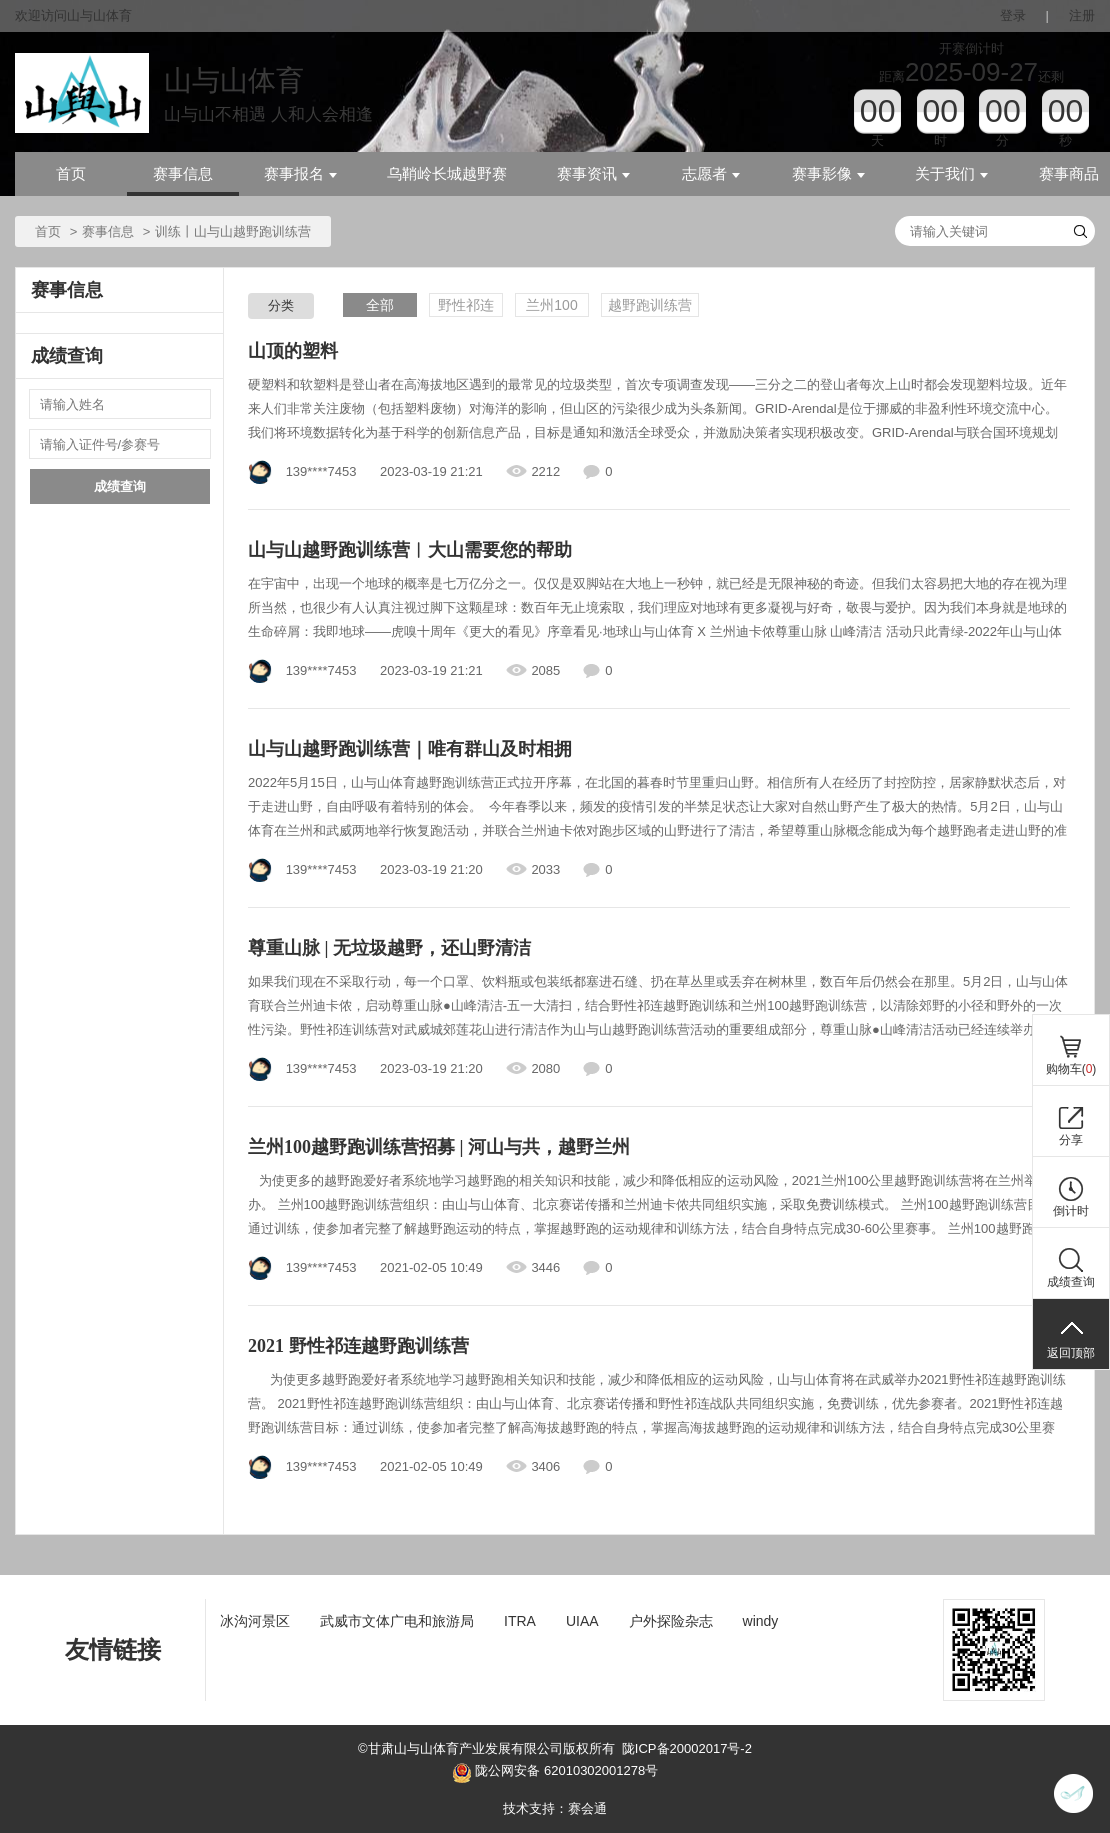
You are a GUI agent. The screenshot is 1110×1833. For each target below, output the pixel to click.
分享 (1071, 1140)
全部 (380, 305)
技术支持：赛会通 (555, 1808)
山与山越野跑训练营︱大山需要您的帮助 (410, 550)
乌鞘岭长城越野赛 (447, 174)
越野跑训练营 (650, 305)
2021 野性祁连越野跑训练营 (358, 1346)
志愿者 (711, 174)
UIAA (582, 1621)
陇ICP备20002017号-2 (687, 1748)
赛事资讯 (593, 174)
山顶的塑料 (293, 351)
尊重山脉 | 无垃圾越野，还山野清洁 (389, 948)
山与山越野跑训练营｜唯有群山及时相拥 (410, 749)
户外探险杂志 (671, 1621)
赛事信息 (183, 174)
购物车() (1071, 1069)
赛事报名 (300, 174)
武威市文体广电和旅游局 (397, 1621)
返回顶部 (1071, 1353)
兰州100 (551, 305)
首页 (71, 174)
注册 (1082, 15)
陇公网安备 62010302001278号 (555, 1773)
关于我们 (951, 174)
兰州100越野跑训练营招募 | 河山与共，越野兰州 (439, 1147)
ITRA (520, 1621)
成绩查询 (120, 486)
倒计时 (1071, 1211)
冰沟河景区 (255, 1621)
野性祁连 (466, 305)
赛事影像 (828, 174)
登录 (1013, 15)
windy (761, 1621)
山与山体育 (234, 80)
